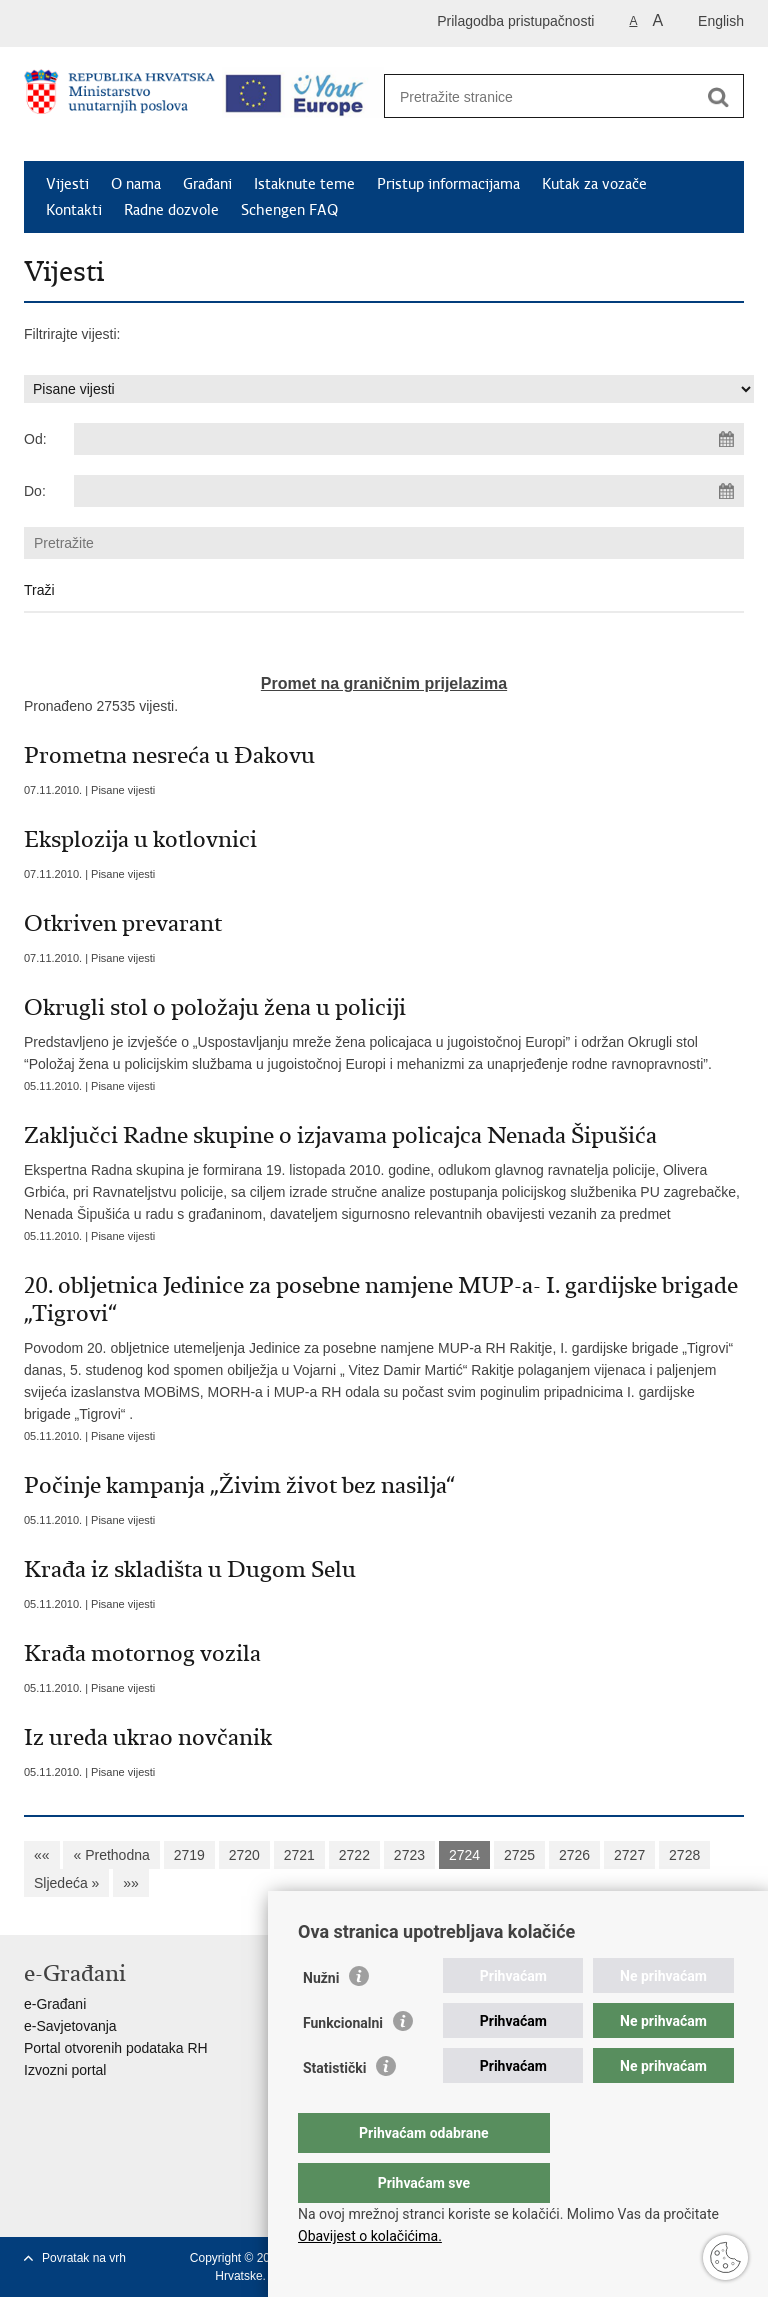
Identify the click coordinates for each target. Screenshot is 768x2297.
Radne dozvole (171, 210)
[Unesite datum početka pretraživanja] (409, 439)
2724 (464, 1855)
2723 (409, 1855)
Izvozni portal (65, 2070)
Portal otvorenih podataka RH (116, 2048)
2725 (519, 1855)
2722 (354, 1855)
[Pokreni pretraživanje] (718, 97)
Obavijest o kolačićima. (370, 2236)
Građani (207, 184)
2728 (684, 1855)
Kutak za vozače (594, 184)
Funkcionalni (343, 2063)
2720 (244, 1855)
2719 (189, 1855)
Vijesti (67, 184)
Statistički (334, 2108)
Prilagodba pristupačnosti (515, 21)
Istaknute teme (304, 184)
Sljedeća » (66, 1883)
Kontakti (74, 210)
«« (42, 1855)
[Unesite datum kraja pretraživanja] (409, 491)
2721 (299, 1855)
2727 (629, 1855)
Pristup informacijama (448, 184)
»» (131, 1883)
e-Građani (55, 2004)
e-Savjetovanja (70, 2026)
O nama (136, 184)
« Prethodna (111, 1855)
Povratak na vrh (84, 2258)
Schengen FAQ (289, 210)
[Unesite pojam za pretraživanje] (542, 96)
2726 (574, 1855)
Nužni (321, 2018)
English (721, 21)
